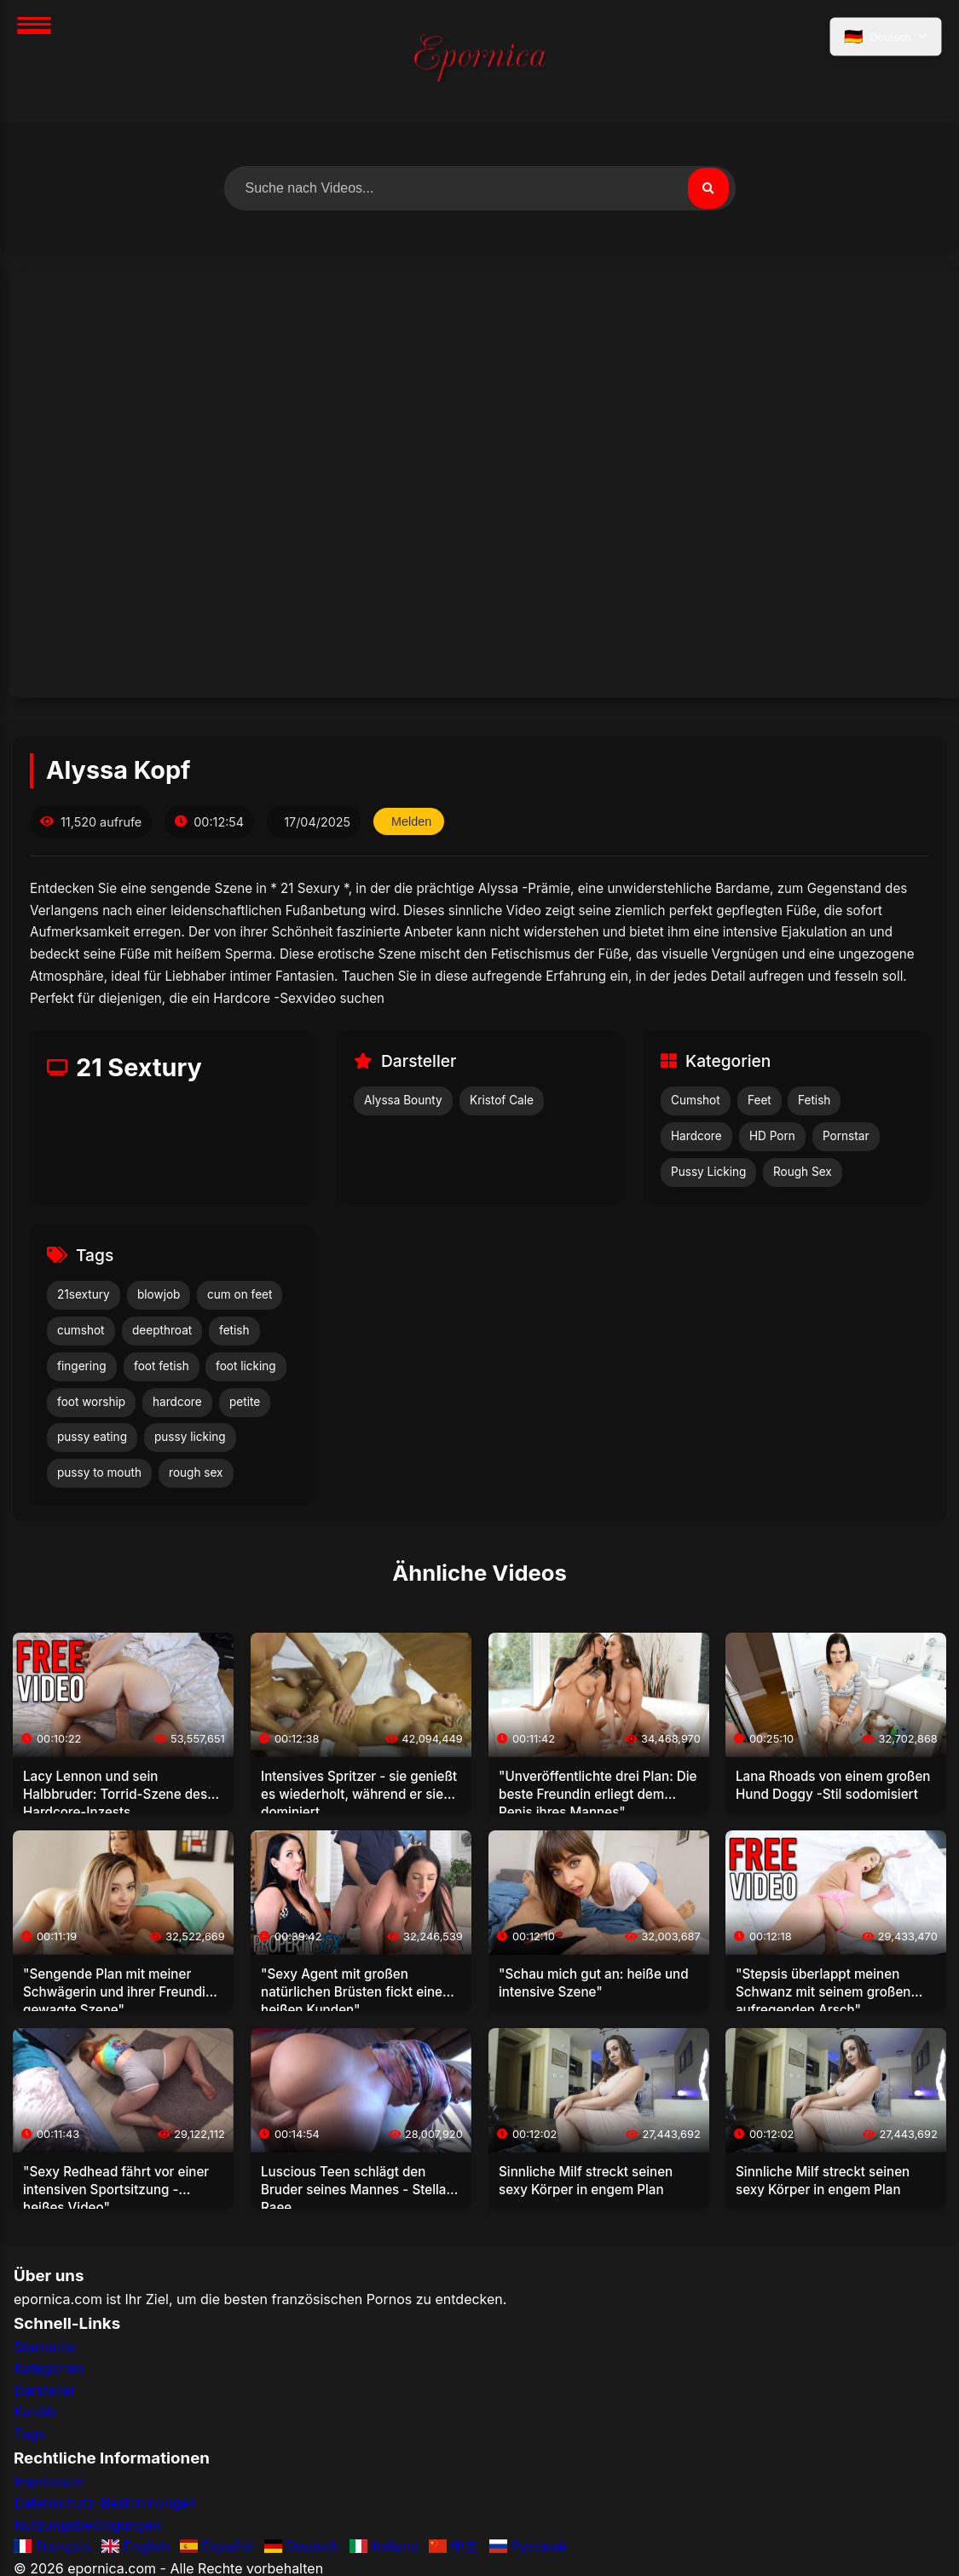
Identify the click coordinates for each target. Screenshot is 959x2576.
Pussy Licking (708, 1172)
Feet (759, 1100)
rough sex (196, 1472)
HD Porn (772, 1136)
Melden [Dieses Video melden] (411, 821)
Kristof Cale (502, 1100)
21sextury (83, 1294)
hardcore (177, 1402)
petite (244, 1402)
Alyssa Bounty (403, 1100)
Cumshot (695, 1100)
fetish (234, 1330)
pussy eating (92, 1437)
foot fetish (161, 1366)
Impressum (49, 2481)
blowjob (158, 1294)
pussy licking (190, 1437)
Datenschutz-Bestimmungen (105, 2502)
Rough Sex (802, 1172)
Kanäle (35, 2411)
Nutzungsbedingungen (87, 2524)
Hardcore (696, 1136)
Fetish (814, 1100)
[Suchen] (708, 188)
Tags (29, 2433)
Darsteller (45, 2390)
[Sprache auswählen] (885, 36)
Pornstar (846, 1136)
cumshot (81, 1330)
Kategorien (49, 2368)
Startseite (44, 2346)
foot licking (246, 1366)
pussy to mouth (99, 1472)
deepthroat (162, 1330)
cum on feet (239, 1294)
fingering (82, 1366)
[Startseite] (480, 61)
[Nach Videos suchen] (479, 188)
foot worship (91, 1402)
